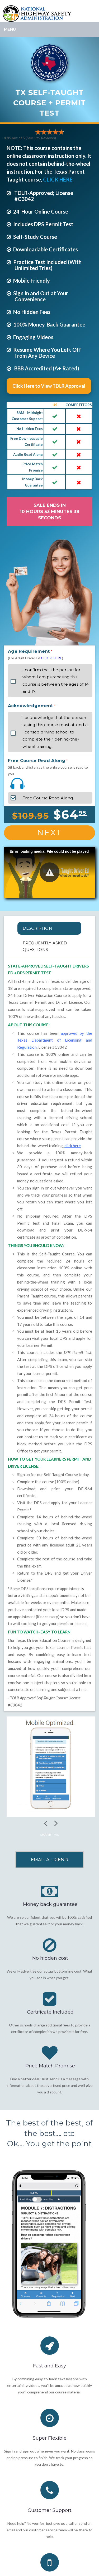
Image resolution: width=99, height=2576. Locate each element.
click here (72, 1145)
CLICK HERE (58, 179)
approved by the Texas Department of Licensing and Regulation (54, 1040)
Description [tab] (37, 928)
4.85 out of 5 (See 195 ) (30, 138)
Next (49, 832)
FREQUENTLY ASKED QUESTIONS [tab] (45, 946)
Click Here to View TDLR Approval (48, 386)
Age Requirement (29, 651)
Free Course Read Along (36, 760)
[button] (49, 872)
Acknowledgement (30, 705)
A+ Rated (65, 368)
